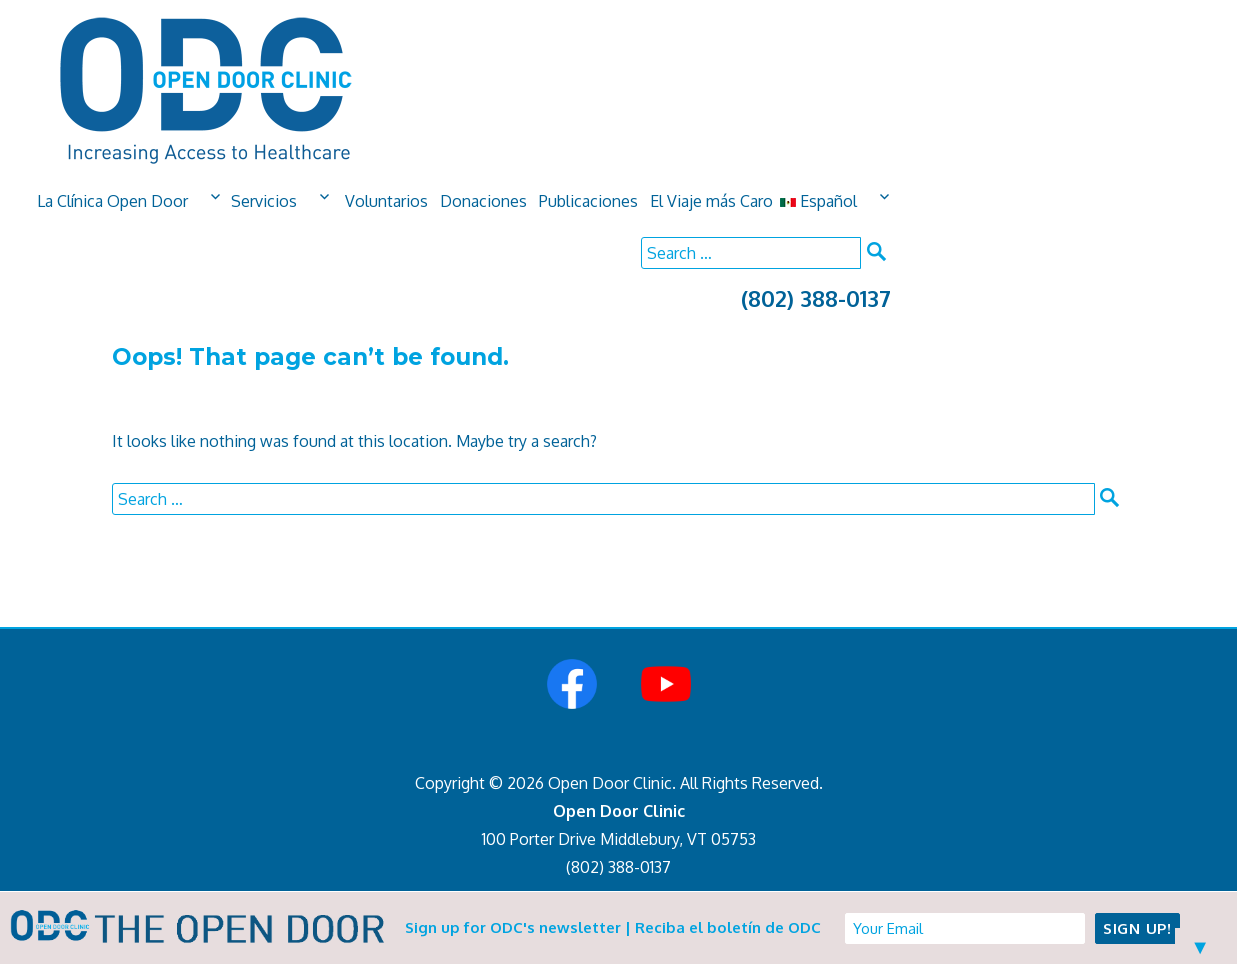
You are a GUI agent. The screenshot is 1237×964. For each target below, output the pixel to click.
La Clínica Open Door (112, 201)
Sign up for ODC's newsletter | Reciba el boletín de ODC (613, 927)
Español (818, 201)
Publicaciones (588, 201)
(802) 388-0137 (816, 298)
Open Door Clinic (619, 811)
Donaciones (483, 201)
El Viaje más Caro (711, 201)
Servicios (264, 201)
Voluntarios (386, 201)
